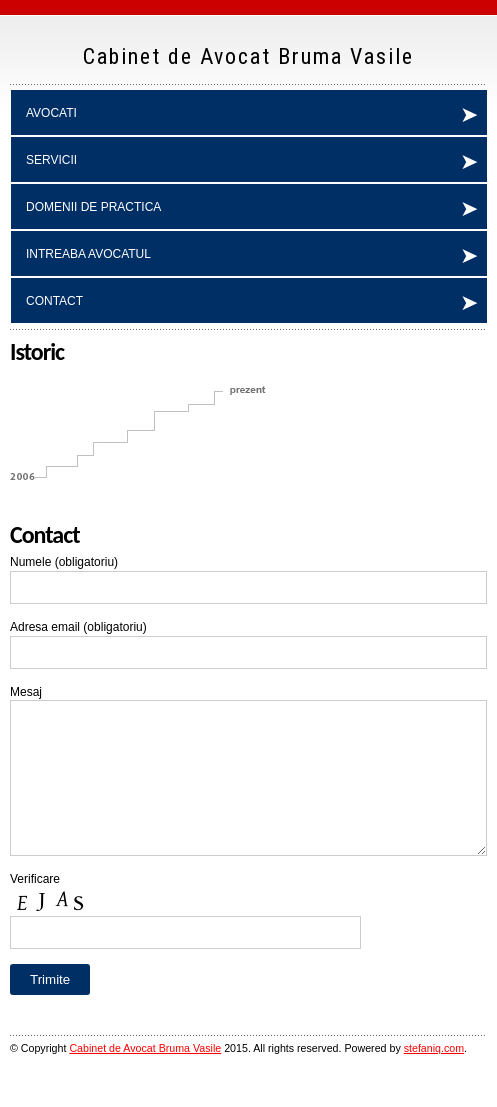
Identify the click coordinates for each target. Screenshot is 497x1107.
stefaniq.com (434, 1078)
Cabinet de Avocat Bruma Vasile (145, 1078)
